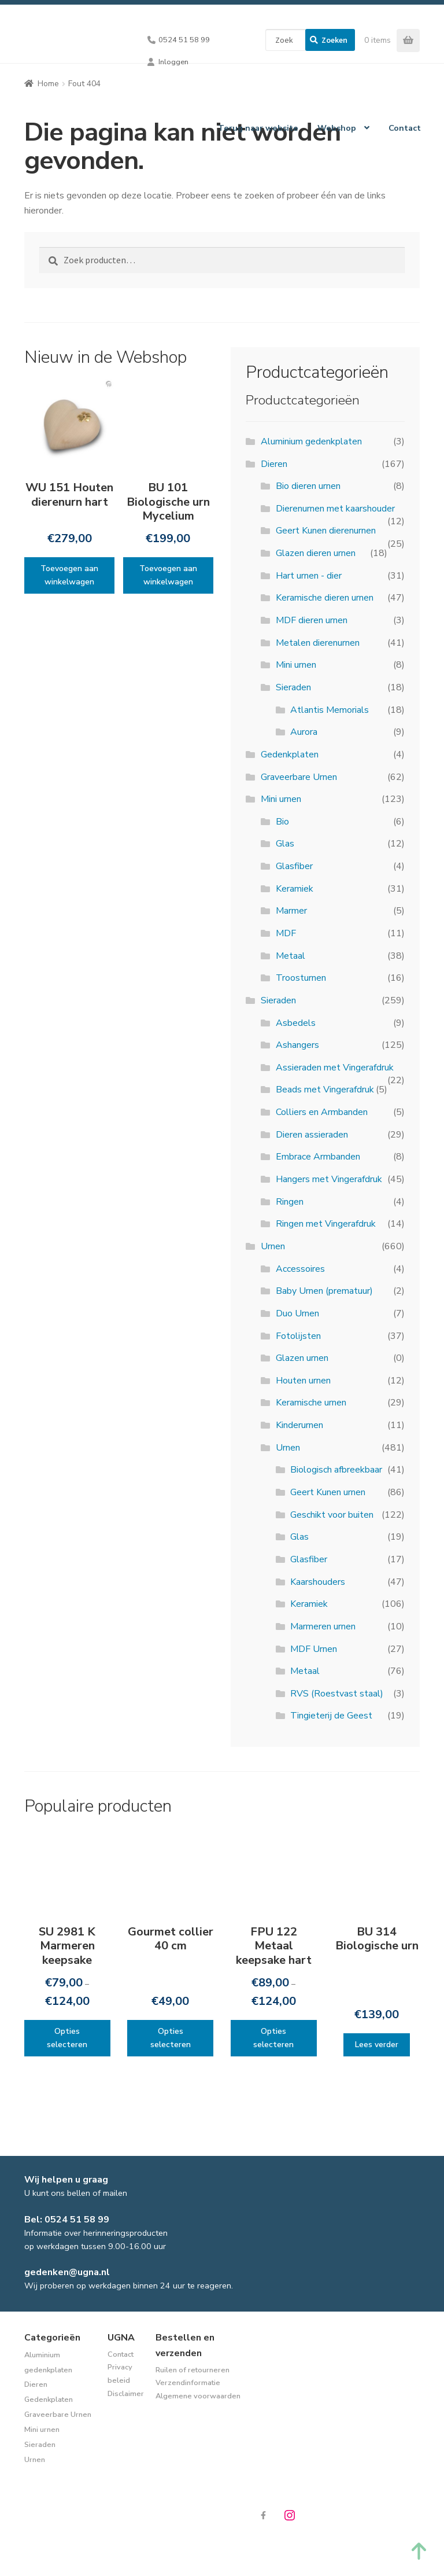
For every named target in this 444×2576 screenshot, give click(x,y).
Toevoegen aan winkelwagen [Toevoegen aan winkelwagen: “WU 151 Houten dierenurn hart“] (69, 575)
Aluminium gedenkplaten (311, 441)
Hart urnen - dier (309, 575)
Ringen (290, 1201)
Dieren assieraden (312, 1134)
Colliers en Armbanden (322, 1112)
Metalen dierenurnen (318, 642)
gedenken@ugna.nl (67, 2272)
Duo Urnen (297, 1313)
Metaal (290, 956)
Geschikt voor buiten (331, 1514)
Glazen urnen (302, 1358)
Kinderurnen (299, 1425)
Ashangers (297, 1045)
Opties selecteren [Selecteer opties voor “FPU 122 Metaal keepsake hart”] (273, 2038)
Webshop (336, 128)
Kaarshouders (317, 1582)
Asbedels (296, 1023)
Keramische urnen (311, 1402)
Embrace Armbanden (318, 1156)
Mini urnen (296, 664)
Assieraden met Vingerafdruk (335, 1067)
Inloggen (173, 62)
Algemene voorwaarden (198, 2396)
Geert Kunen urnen (327, 1492)
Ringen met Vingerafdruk (326, 1223)
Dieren (274, 464)
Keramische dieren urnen (324, 597)
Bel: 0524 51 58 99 (66, 2219)
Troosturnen (301, 977)
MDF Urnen (313, 1649)
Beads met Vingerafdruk (325, 1089)
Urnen (273, 1246)
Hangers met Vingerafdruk (329, 1179)
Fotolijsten (298, 1336)
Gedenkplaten (290, 754)
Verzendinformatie (188, 2383)
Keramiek (294, 888)
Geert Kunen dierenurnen (326, 530)
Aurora (303, 732)
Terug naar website (258, 128)
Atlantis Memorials (329, 710)
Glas (285, 843)
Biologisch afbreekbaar (336, 1469)
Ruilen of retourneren (193, 2370)
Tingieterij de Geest (331, 1715)
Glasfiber (294, 866)
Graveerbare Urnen (299, 777)
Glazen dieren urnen (316, 553)
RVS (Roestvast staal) (336, 1693)
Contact (404, 128)
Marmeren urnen (323, 1626)
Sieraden (293, 687)
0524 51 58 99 (184, 40)
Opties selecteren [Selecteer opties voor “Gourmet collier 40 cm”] (170, 2038)
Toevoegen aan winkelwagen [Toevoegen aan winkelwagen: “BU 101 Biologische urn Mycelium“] (168, 575)
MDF (286, 933)
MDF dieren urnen (311, 620)
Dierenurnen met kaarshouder (335, 508)
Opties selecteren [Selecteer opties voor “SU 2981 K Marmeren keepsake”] (67, 2038)
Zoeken (334, 40)
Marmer (291, 910)
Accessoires (300, 1269)
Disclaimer (126, 2394)
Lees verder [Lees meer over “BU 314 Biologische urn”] (376, 2044)
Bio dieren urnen (308, 486)
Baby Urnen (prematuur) (324, 1291)
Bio (282, 821)
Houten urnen (303, 1380)
